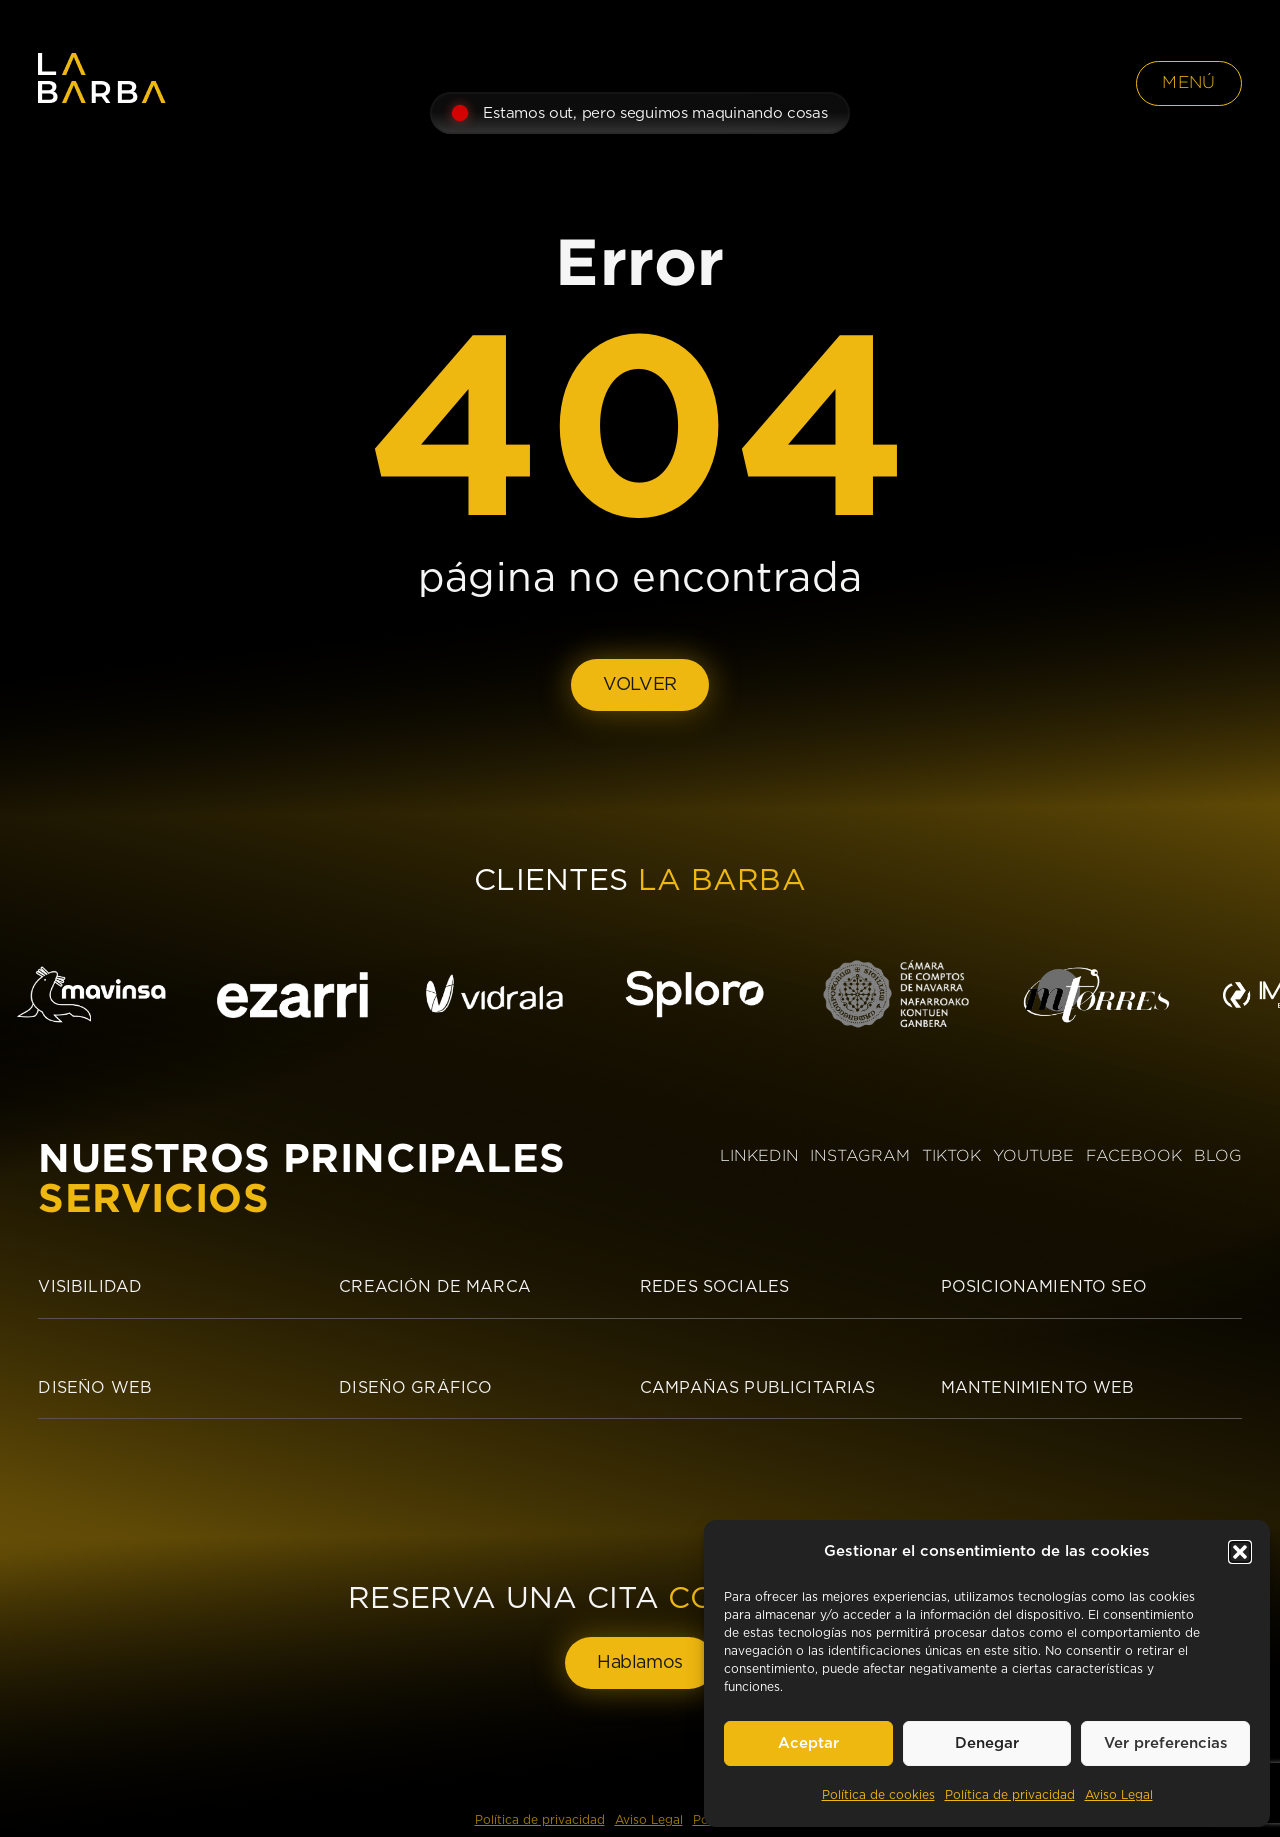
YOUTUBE (1033, 1155)
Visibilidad (90, 1287)
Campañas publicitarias (758, 1388)
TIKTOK (951, 1155)
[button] (1240, 1552)
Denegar (987, 1743)
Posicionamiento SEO (1044, 1287)
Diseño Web (95, 1388)
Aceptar (808, 1743)
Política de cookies (878, 1795)
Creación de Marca (435, 1287)
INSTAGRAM (860, 1155)
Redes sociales (714, 1287)
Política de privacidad (1010, 1795)
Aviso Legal (1119, 1795)
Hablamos (640, 1663)
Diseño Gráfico (415, 1388)
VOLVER (640, 685)
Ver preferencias (1166, 1743)
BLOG (1218, 1155)
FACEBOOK (1134, 1155)
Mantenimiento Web (1038, 1388)
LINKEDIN (759, 1155)
